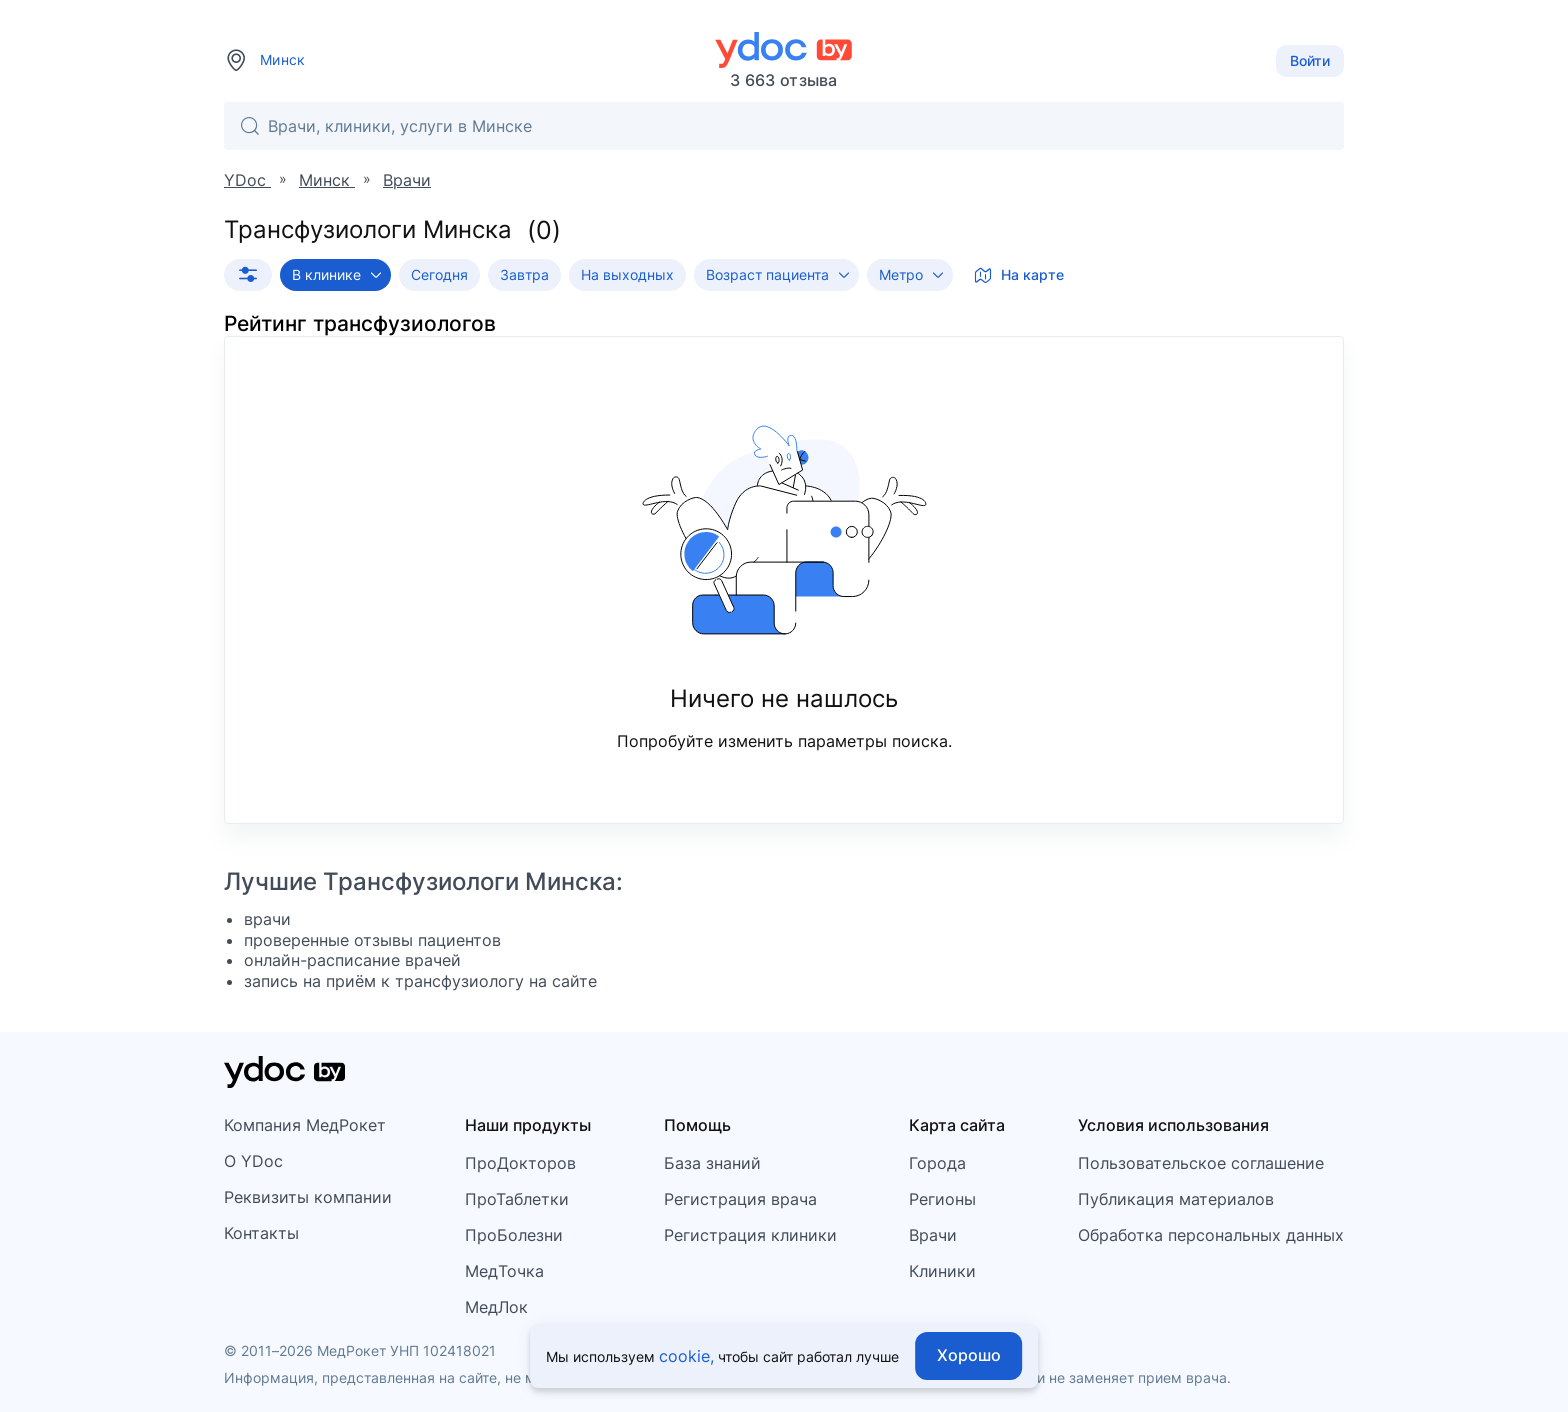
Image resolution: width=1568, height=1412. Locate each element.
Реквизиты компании (308, 1197)
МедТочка (504, 1271)
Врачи (933, 1235)
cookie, (686, 1356)
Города (937, 1163)
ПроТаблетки (517, 1199)
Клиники (942, 1271)
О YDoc (253, 1161)
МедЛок (496, 1307)
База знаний (712, 1163)
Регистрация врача (740, 1199)
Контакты (261, 1233)
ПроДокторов (520, 1163)
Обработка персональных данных (1211, 1235)
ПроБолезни (514, 1235)
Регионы (942, 1199)
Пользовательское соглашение (1201, 1163)
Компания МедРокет (305, 1125)
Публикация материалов (1176, 1199)
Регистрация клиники (750, 1235)
